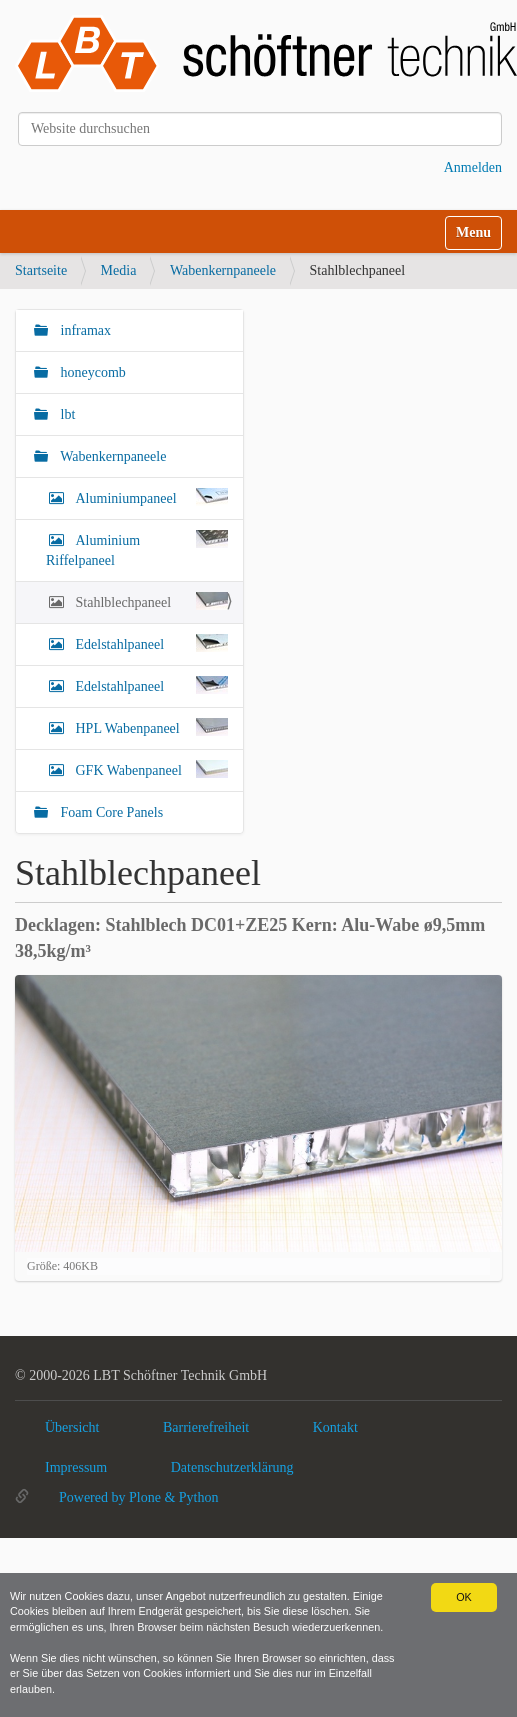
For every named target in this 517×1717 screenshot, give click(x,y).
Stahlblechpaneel (150, 601)
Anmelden (473, 167)
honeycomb (91, 372)
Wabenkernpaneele (223, 270)
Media (119, 270)
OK (464, 1597)
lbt (66, 414)
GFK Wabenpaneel (150, 769)
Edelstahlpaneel (150, 643)
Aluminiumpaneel (150, 497)
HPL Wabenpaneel (150, 727)
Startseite (41, 270)
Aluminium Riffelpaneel (137, 549)
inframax (84, 330)
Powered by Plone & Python (138, 1497)
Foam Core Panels (110, 812)
